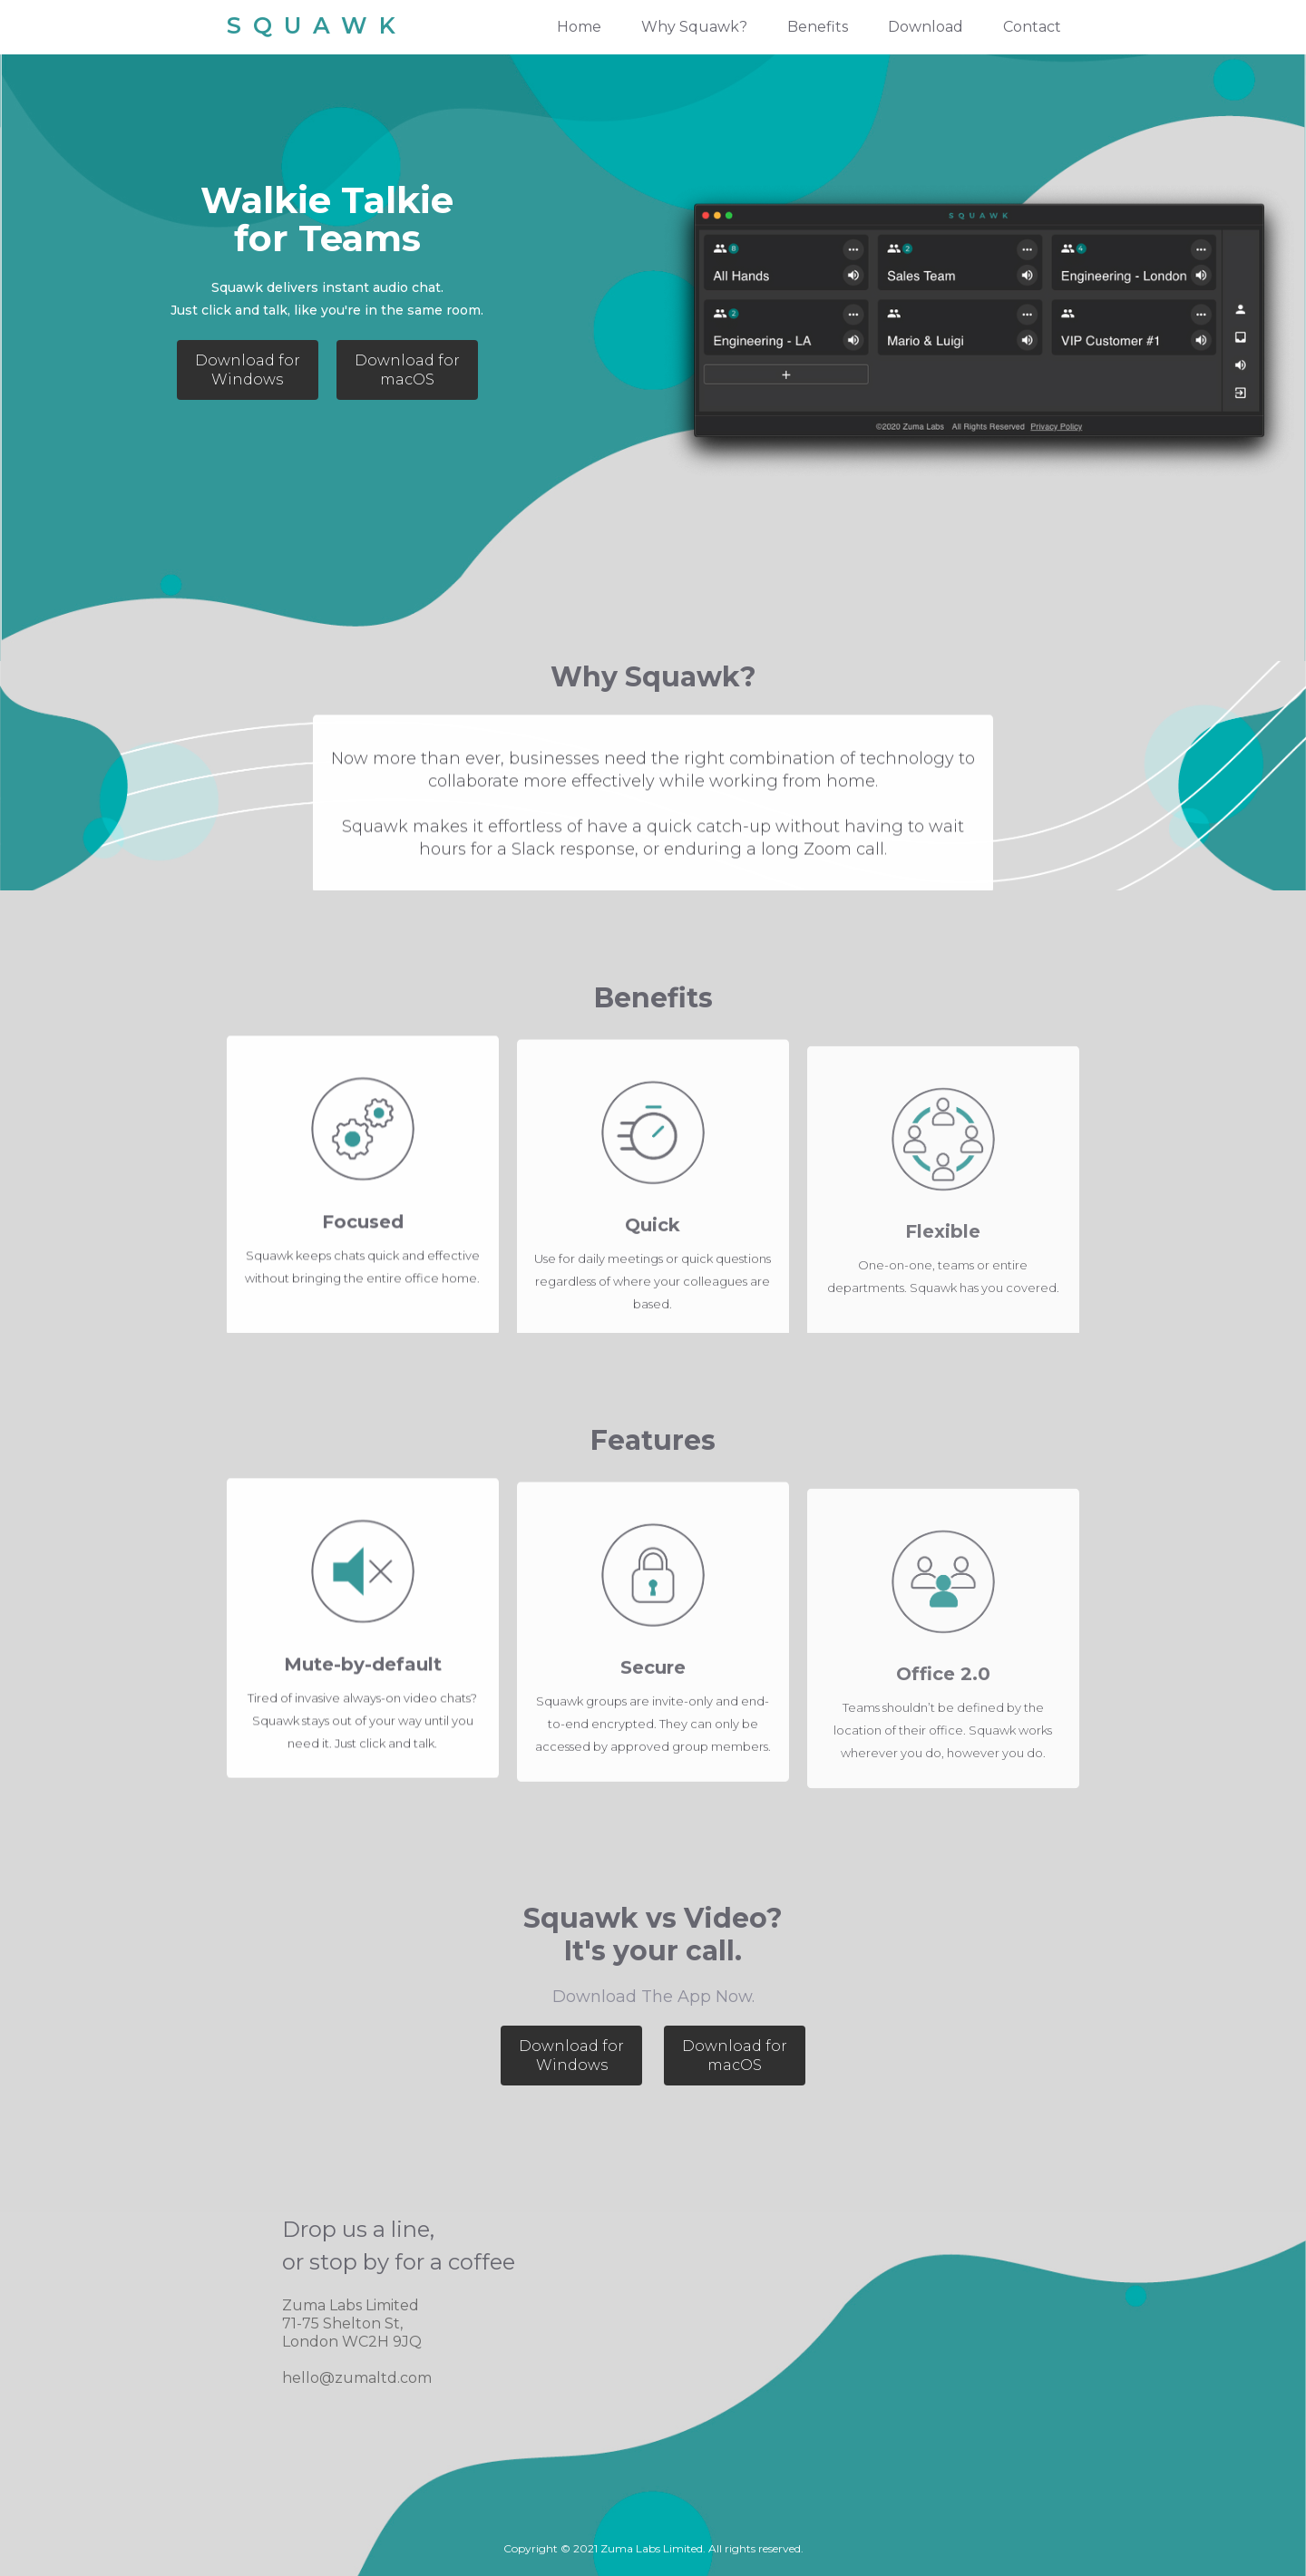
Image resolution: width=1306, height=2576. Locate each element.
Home (579, 26)
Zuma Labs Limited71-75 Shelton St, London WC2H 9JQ (352, 2323)
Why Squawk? (694, 26)
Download (925, 26)
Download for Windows (247, 370)
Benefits (817, 26)
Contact (1032, 26)
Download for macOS (407, 370)
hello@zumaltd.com (357, 2377)
